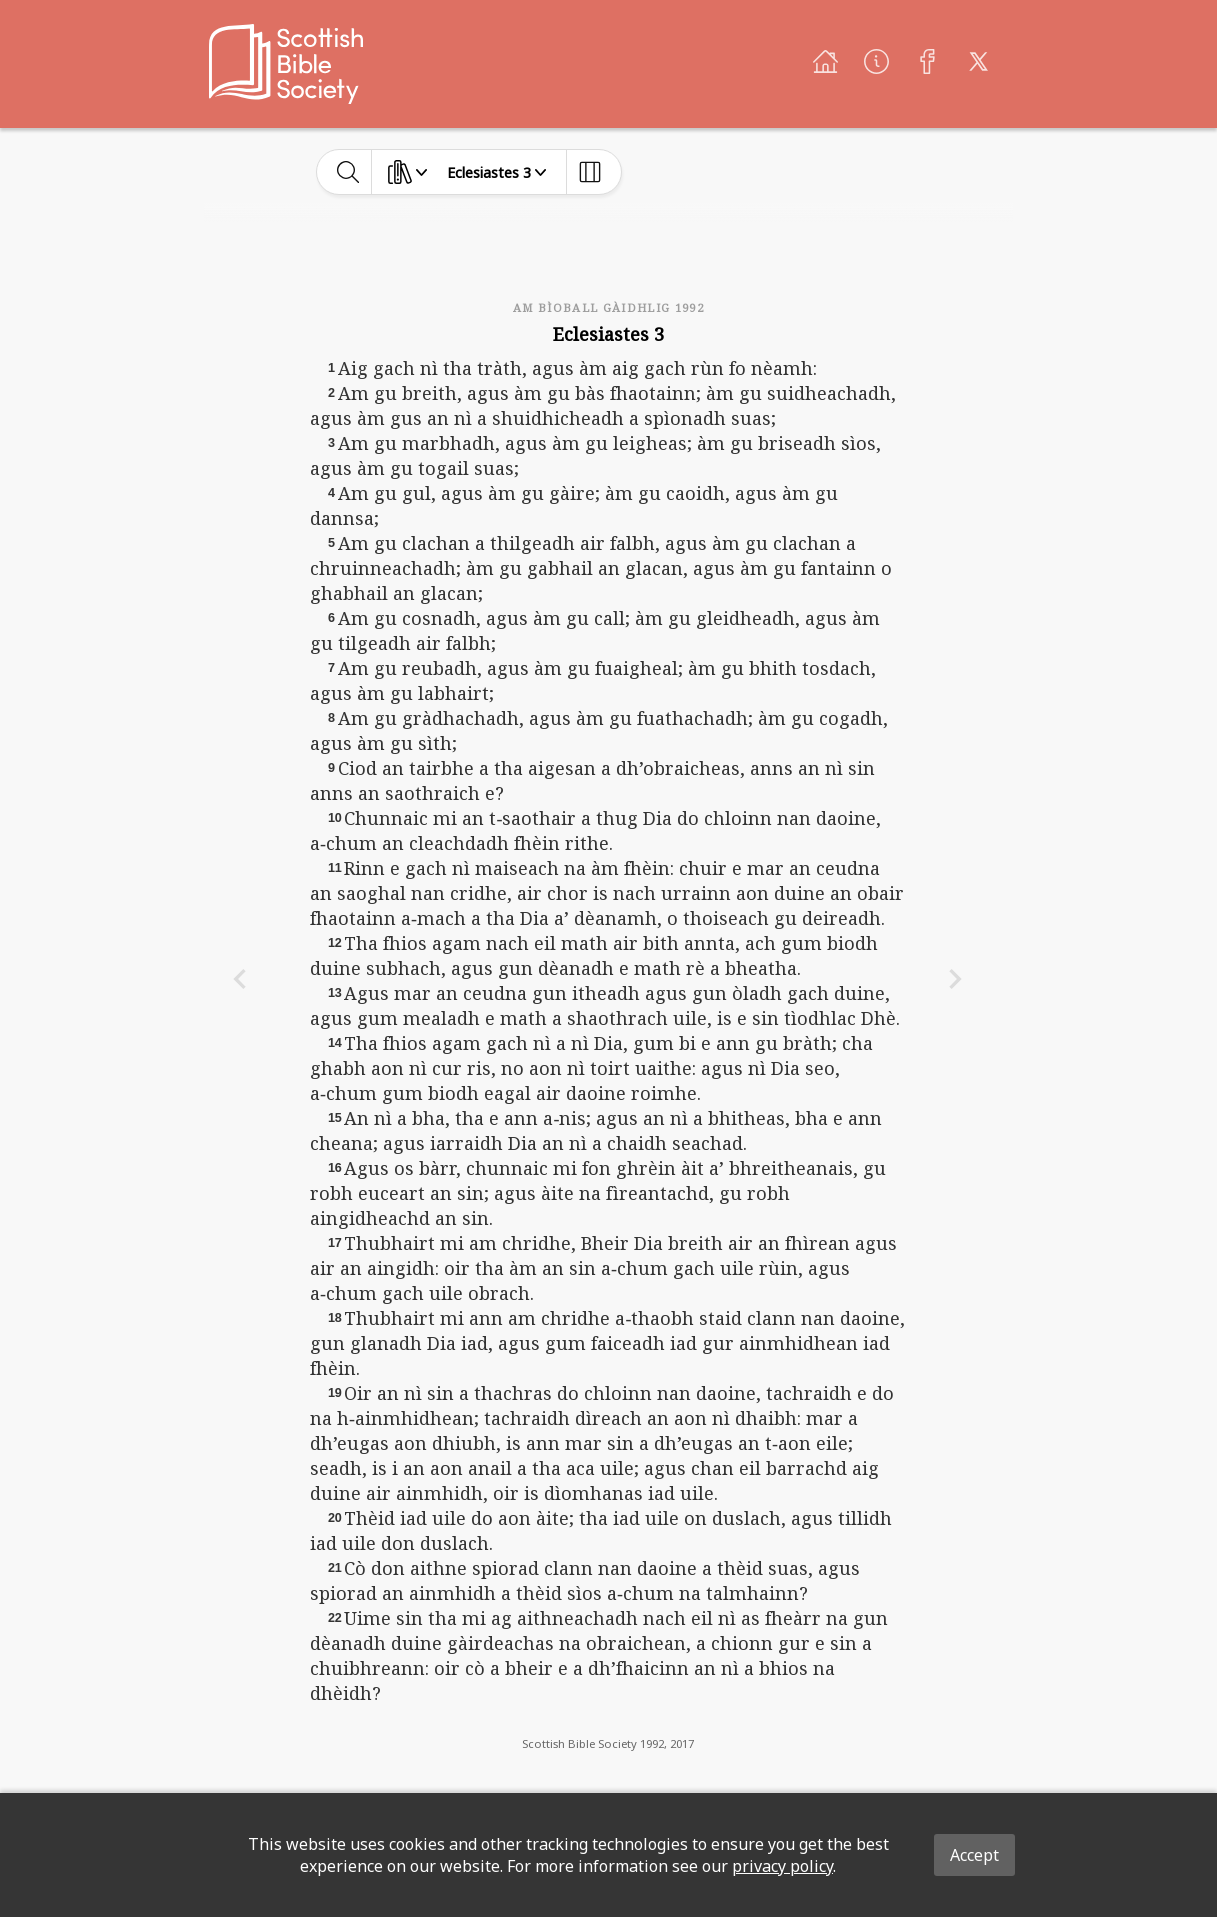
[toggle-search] (348, 172)
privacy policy (782, 1866)
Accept (974, 1855)
